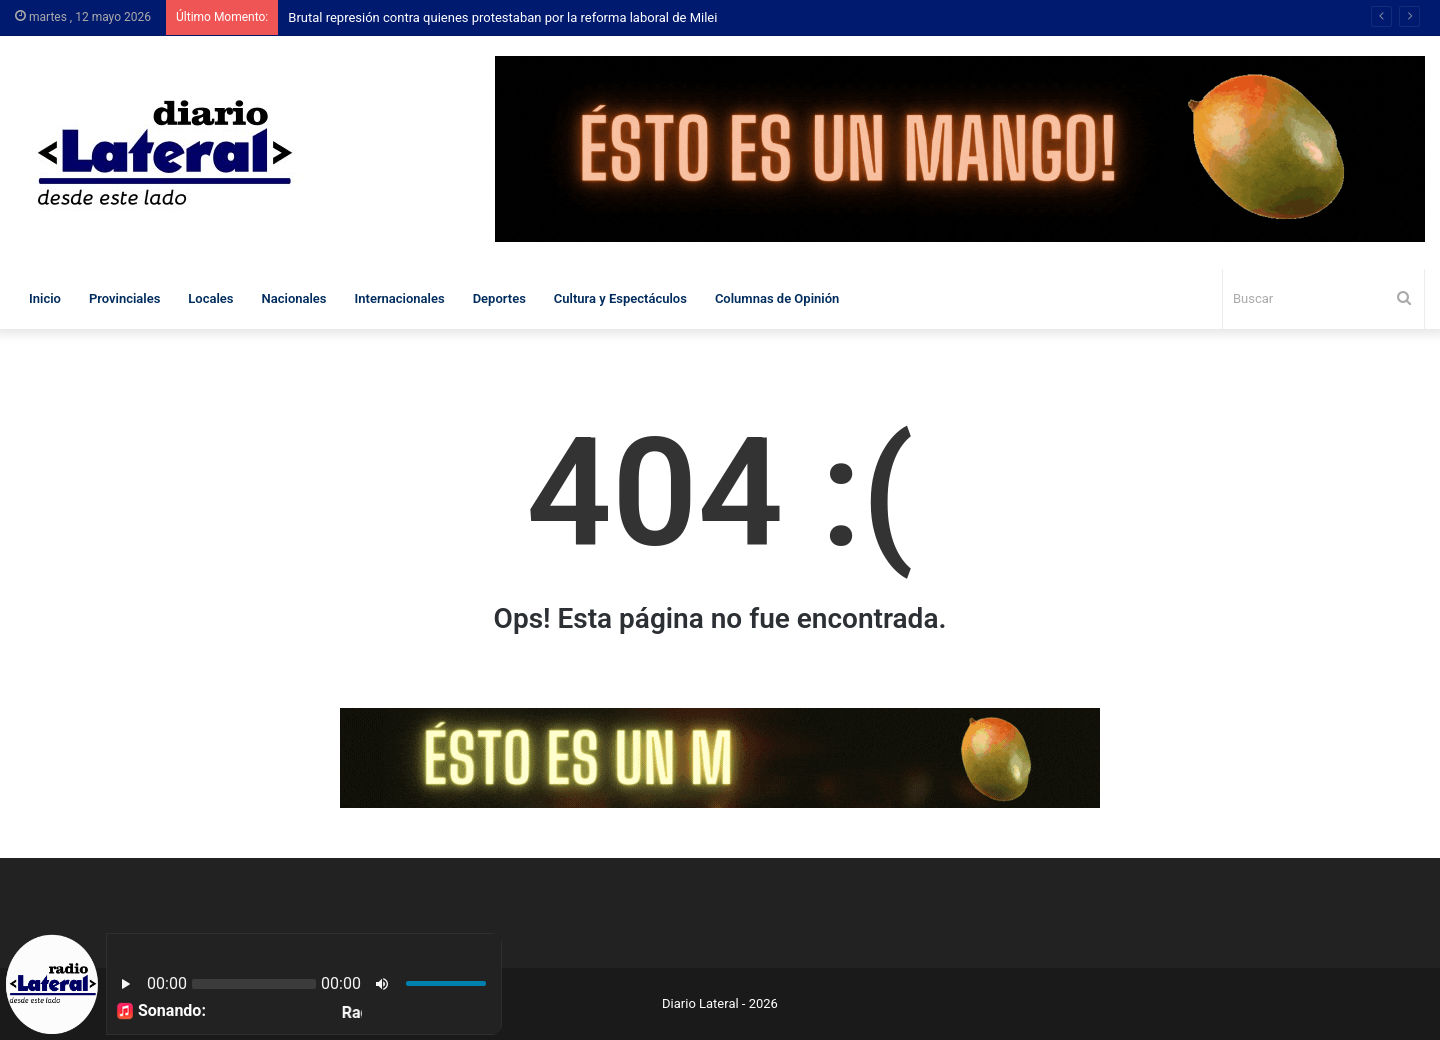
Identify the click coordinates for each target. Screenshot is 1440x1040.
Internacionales (400, 298)
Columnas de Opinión (777, 298)
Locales (210, 298)
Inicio (45, 298)
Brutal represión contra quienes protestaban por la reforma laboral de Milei (502, 17)
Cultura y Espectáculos (620, 298)
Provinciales (124, 298)
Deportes (499, 298)
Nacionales (294, 298)
